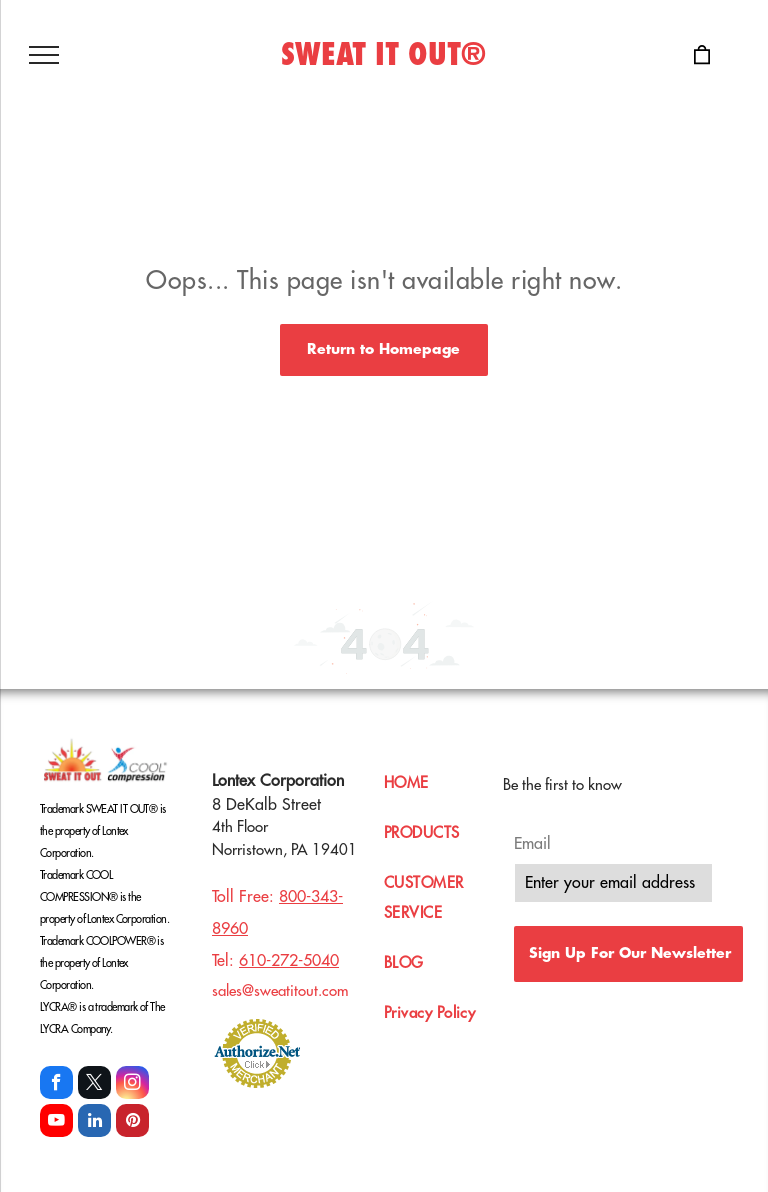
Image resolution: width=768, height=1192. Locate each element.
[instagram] (132, 1085)
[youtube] (56, 1123)
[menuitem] (448, 794)
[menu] (44, 55)
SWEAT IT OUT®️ (383, 55)
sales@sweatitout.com (280, 991)
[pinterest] (132, 1123)
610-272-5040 (289, 961)
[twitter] (94, 1085)
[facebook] (56, 1085)
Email (532, 844)
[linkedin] (94, 1123)
